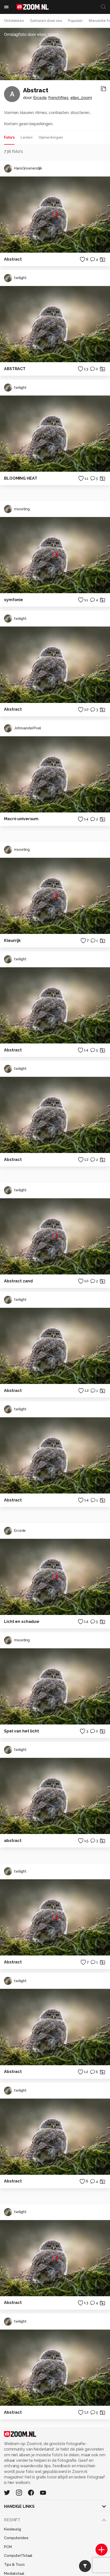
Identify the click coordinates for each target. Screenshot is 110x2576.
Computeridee (16, 2538)
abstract (13, 1840)
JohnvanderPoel (22, 728)
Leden (26, 137)
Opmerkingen (50, 137)
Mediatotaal (14, 2574)
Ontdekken (14, 21)
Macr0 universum (21, 818)
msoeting (17, 509)
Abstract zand (18, 1281)
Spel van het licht (21, 1731)
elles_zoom (81, 97)
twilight (15, 278)
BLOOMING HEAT (20, 478)
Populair (75, 21)
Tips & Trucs (14, 2565)
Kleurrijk (12, 940)
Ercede (39, 97)
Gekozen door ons (46, 21)
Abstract (13, 259)
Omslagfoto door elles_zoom (31, 34)
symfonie (13, 599)
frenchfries (58, 97)
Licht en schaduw (21, 1621)
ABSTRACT (15, 368)
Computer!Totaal (18, 2556)
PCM (8, 2547)
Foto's (9, 137)
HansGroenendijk (23, 168)
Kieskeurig (12, 2529)
